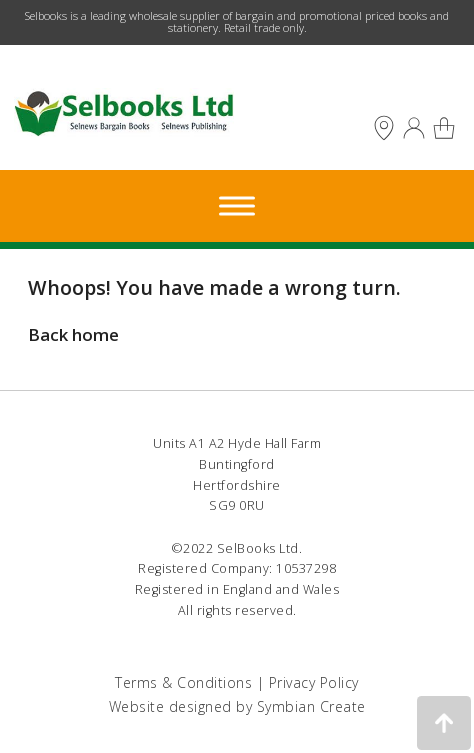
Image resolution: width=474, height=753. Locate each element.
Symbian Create (311, 706)
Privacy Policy (314, 682)
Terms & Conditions (183, 682)
